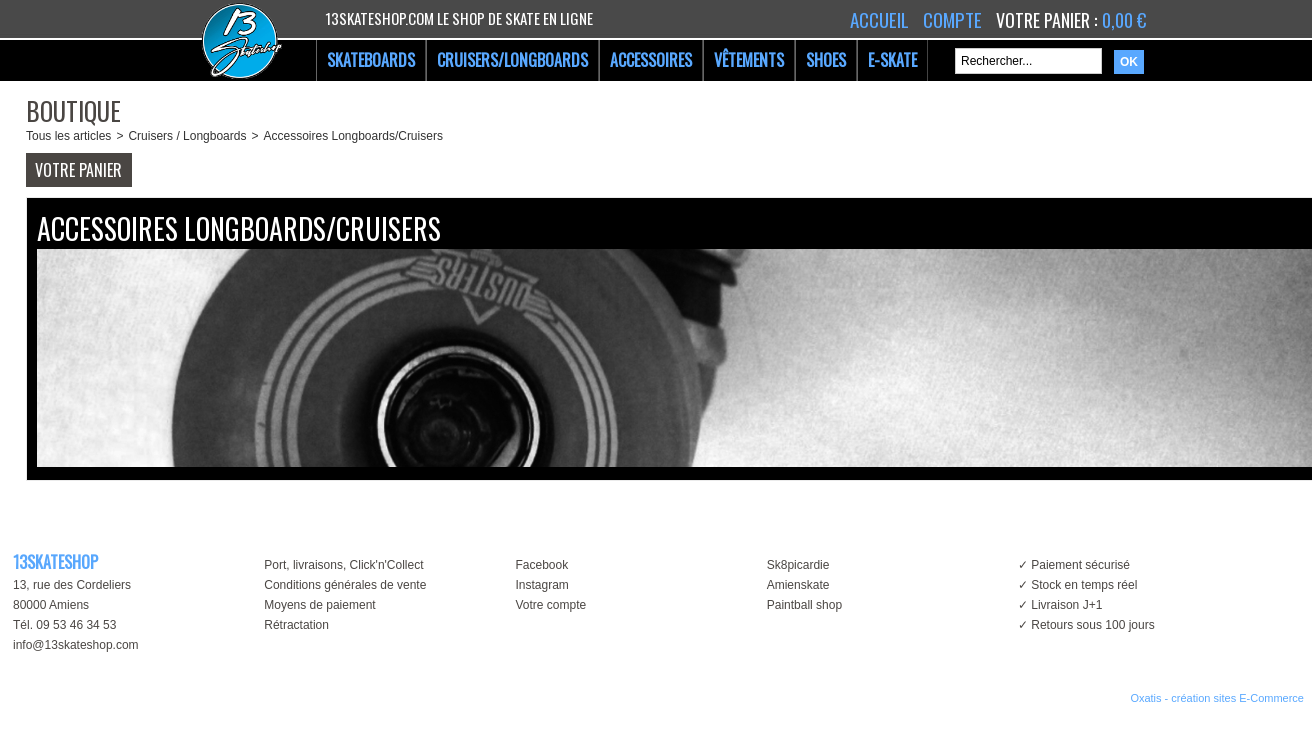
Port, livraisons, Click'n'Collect (343, 565)
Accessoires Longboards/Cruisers (352, 136)
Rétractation (296, 625)
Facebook (541, 565)
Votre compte (550, 605)
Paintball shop (804, 605)
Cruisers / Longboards (187, 136)
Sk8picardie (798, 565)
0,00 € (1124, 20)
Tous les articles (68, 136)
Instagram (541, 585)
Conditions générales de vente (345, 585)
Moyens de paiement (319, 605)
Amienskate (798, 585)
